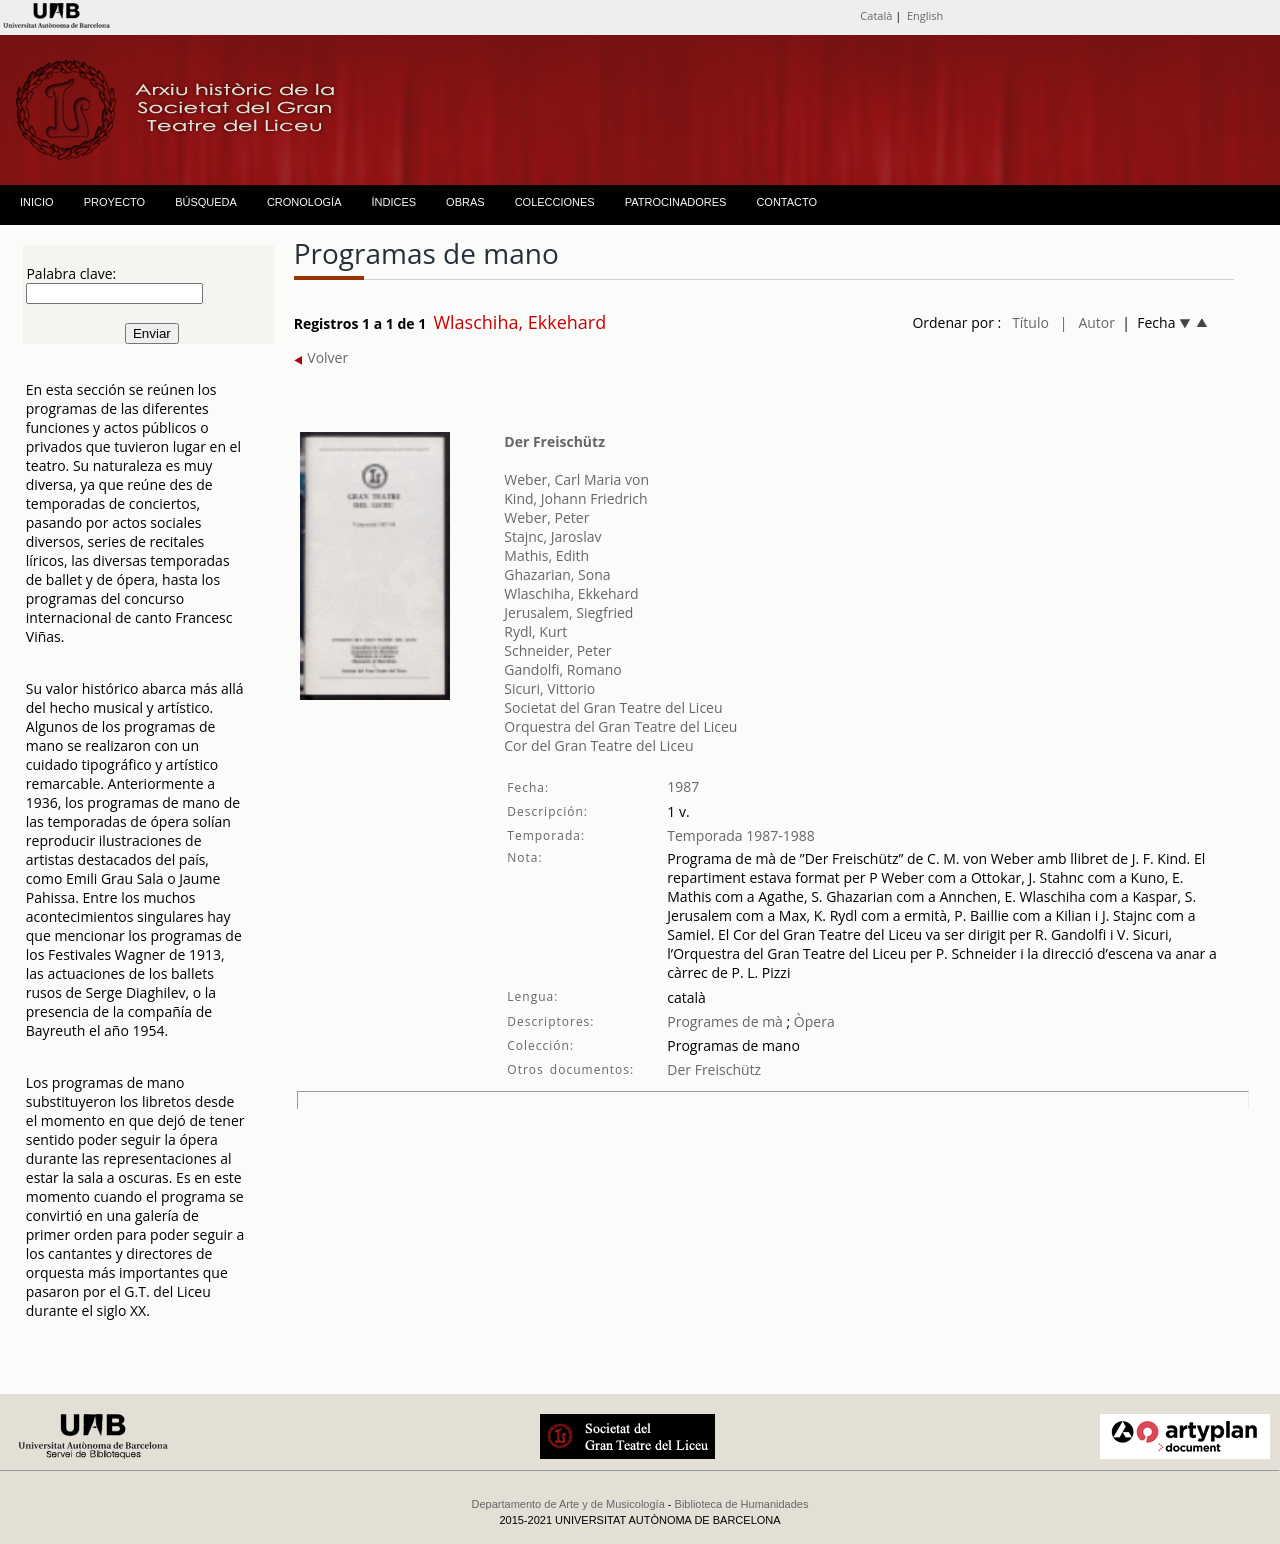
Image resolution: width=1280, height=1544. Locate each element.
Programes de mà (725, 1021)
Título (1030, 322)
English (925, 15)
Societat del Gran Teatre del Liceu (613, 707)
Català (876, 15)
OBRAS (465, 202)
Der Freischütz (554, 441)
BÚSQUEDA (206, 202)
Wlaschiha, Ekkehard (571, 593)
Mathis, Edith (546, 555)
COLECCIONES (555, 202)
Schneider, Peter (557, 650)
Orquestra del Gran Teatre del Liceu (620, 726)
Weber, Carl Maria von (576, 479)
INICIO (37, 202)
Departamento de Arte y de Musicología (568, 1504)
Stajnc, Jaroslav (552, 536)
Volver (321, 357)
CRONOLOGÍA (304, 202)
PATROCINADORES (676, 202)
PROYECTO (115, 202)
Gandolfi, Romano (562, 669)
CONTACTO (786, 202)
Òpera (812, 1021)
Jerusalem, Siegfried (568, 612)
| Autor (1087, 322)
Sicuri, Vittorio (549, 688)
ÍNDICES (393, 202)
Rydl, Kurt (535, 631)
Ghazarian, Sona (557, 574)
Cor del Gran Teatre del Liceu (598, 745)
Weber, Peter (546, 517)
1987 (683, 786)
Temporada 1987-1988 (741, 835)
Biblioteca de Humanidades (742, 1504)
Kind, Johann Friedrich (575, 498)
